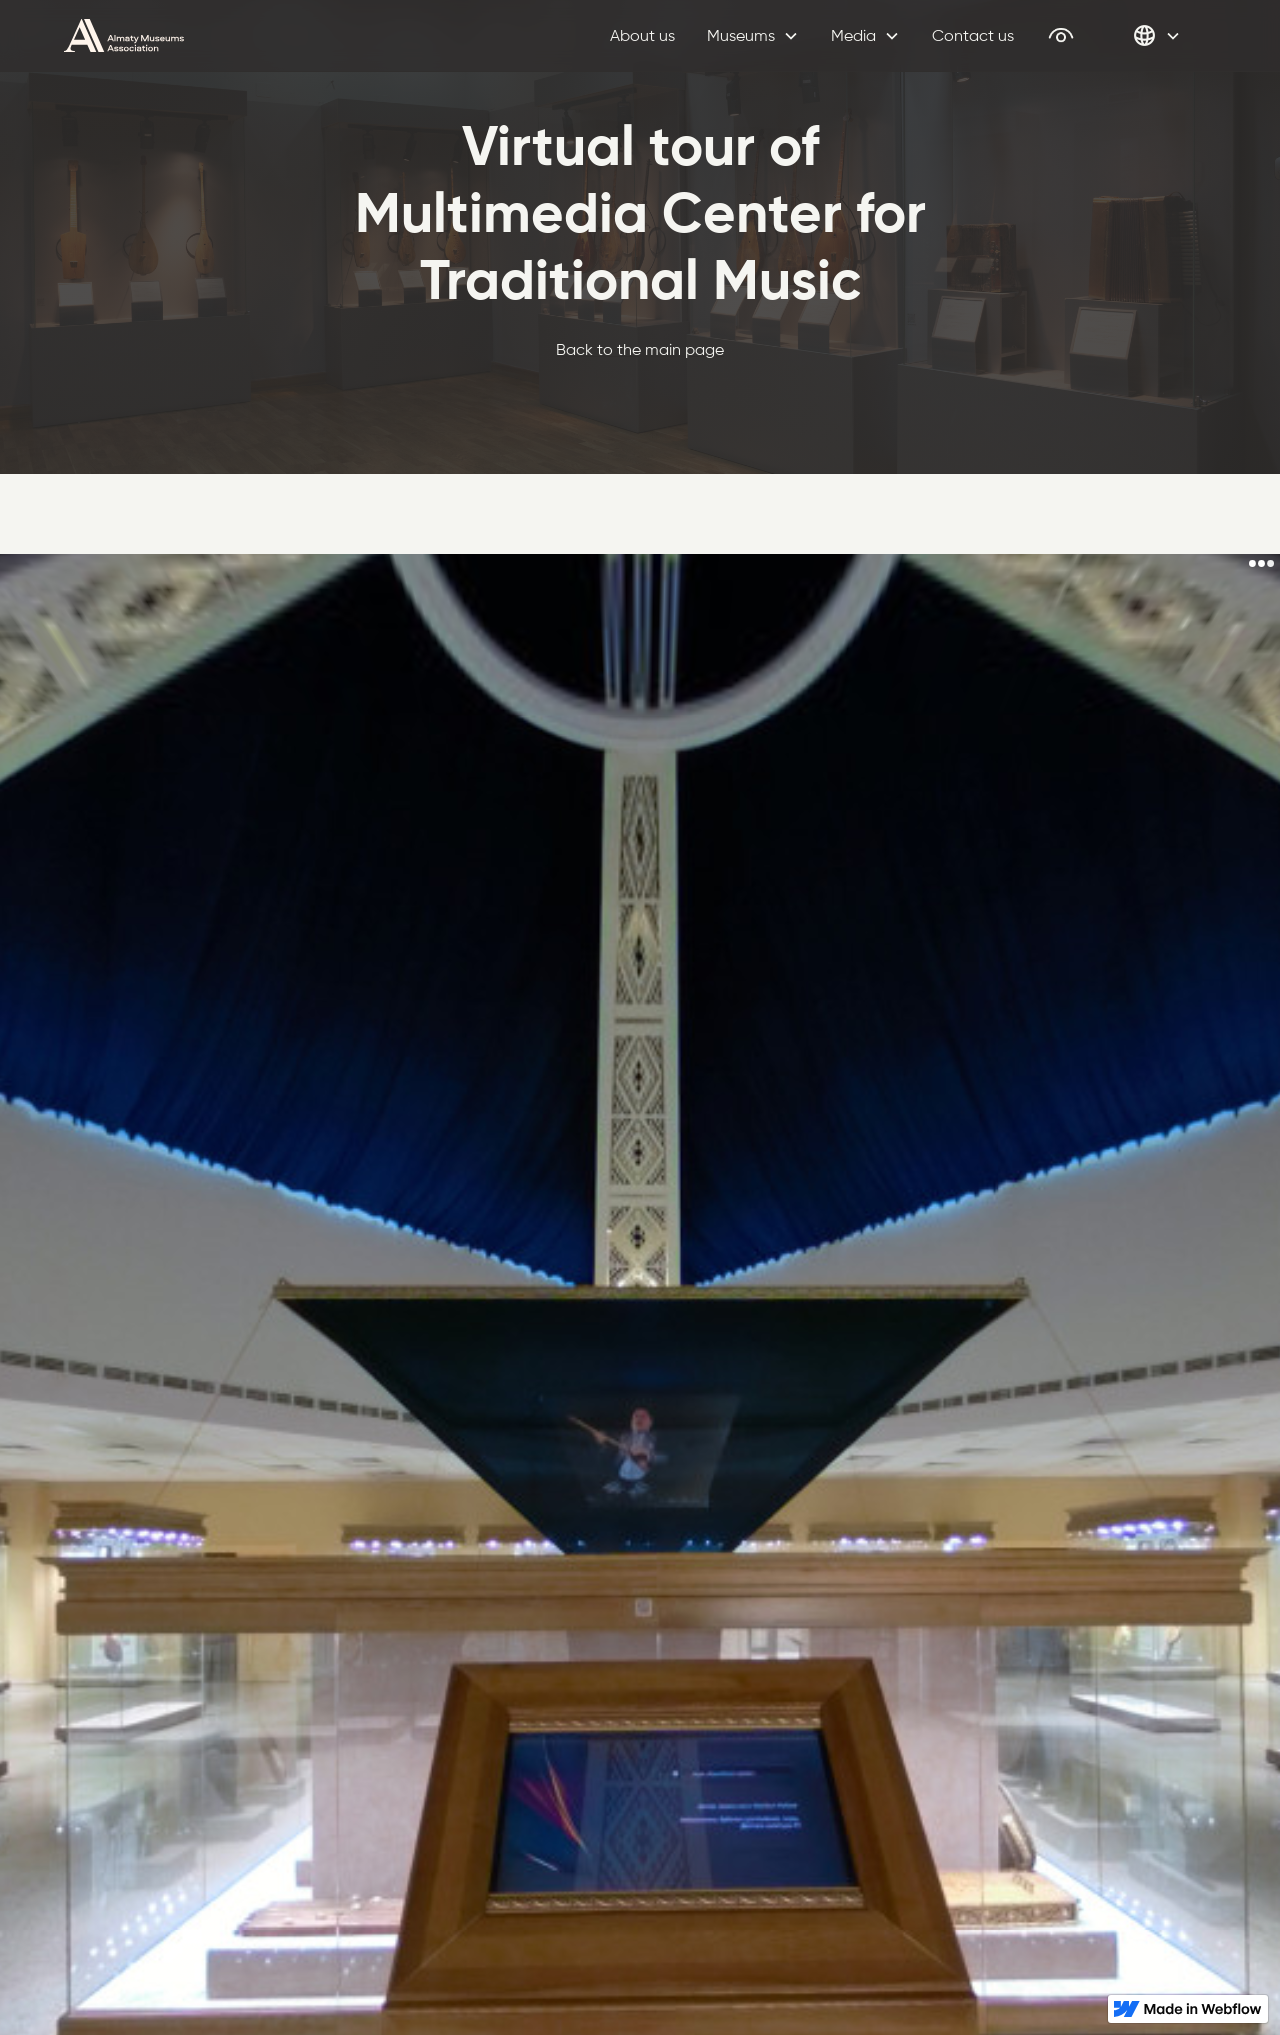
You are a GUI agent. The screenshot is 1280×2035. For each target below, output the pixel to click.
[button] (753, 36)
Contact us (973, 35)
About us (642, 35)
